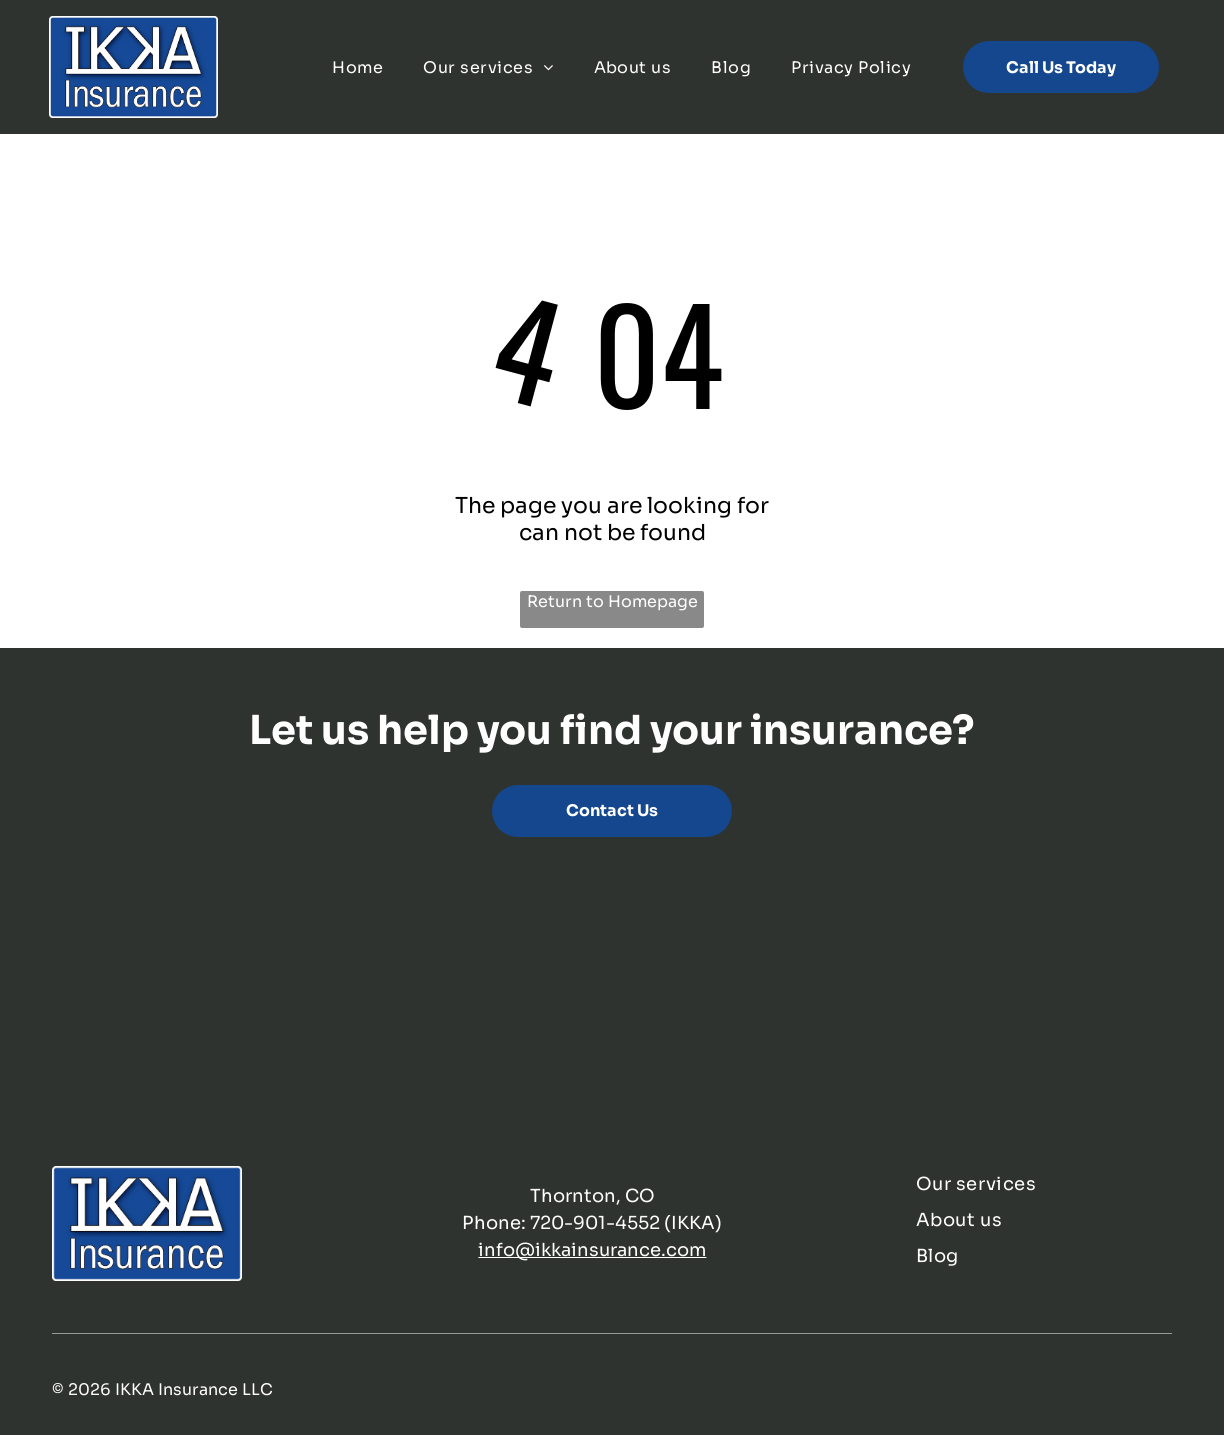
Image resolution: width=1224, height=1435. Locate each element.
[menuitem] (357, 66)
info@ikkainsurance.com (592, 1250)
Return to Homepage (612, 601)
